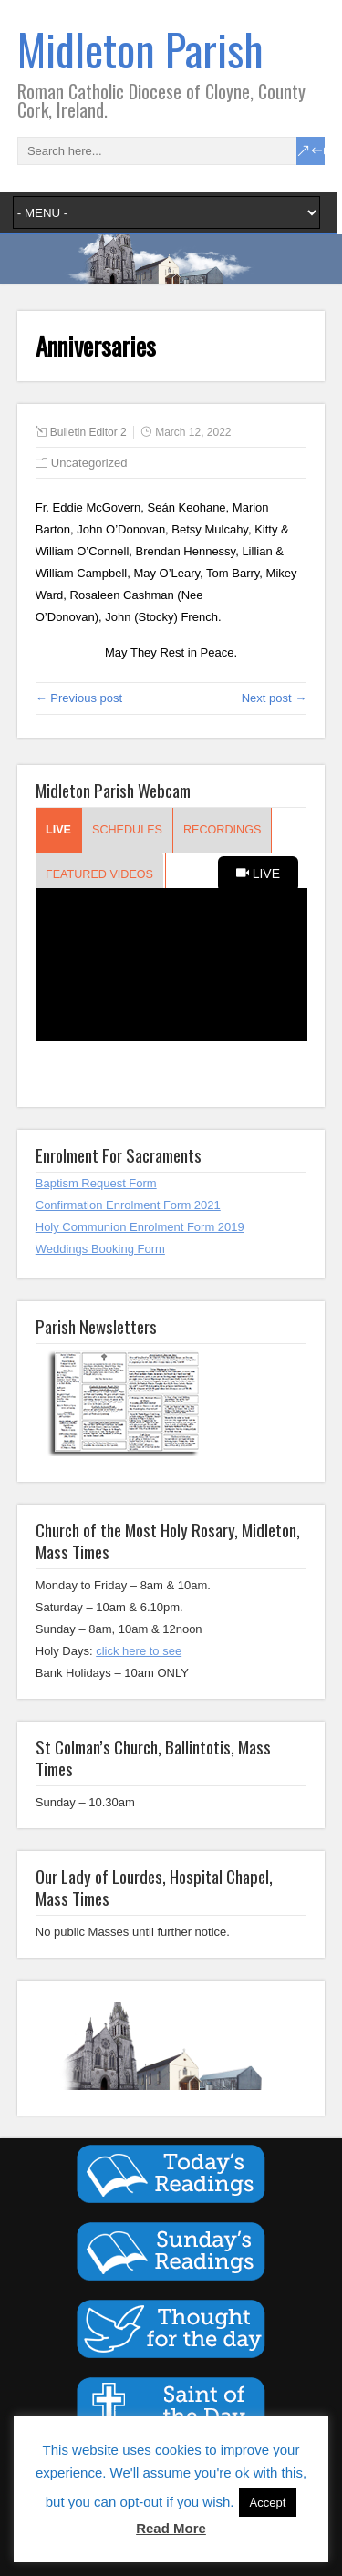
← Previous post (79, 698)
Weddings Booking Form (100, 1249)
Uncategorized (89, 463)
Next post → (274, 698)
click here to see (138, 1651)
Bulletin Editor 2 (88, 432)
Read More (171, 2528)
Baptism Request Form (96, 1183)
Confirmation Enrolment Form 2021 (128, 1205)
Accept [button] (268, 2502)
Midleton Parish (140, 48)
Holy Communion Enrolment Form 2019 (140, 1227)
